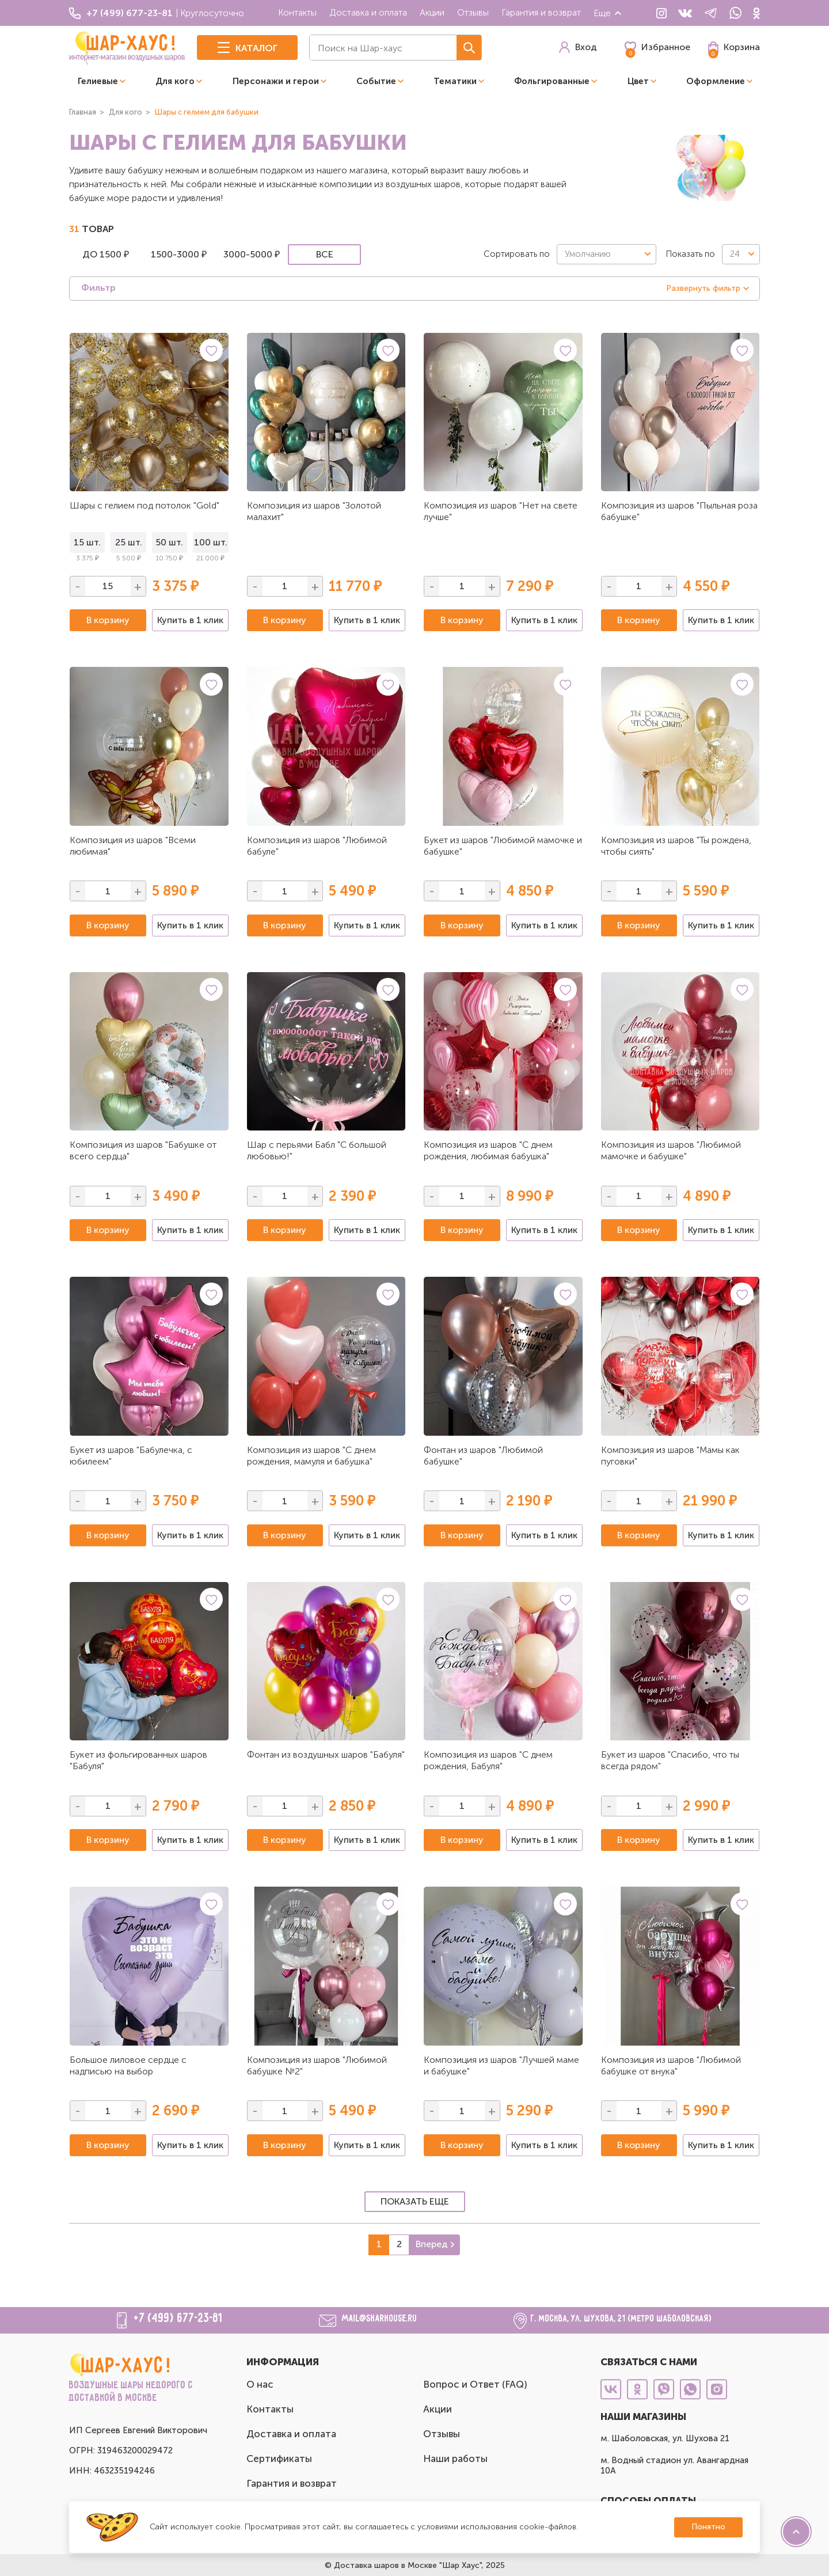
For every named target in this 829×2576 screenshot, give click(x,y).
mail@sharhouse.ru (379, 2318)
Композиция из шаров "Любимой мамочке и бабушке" (671, 1150)
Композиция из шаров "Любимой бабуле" (317, 845)
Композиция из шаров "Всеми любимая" (133, 845)
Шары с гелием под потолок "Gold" (144, 505)
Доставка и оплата (368, 12)
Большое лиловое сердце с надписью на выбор (128, 2065)
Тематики (455, 81)
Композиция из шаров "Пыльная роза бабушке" (679, 511)
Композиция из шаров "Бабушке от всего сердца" (143, 1150)
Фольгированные (552, 81)
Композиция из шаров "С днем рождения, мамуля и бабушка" (311, 1455)
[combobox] (606, 254)
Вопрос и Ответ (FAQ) (475, 2384)
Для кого (175, 81)
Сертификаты (279, 2458)
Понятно (708, 2527)
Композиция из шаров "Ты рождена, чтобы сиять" (676, 845)
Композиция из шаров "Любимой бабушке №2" (317, 2065)
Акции (432, 12)
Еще (608, 12)
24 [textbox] (735, 254)
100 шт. (210, 542)
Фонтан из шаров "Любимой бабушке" (483, 1455)
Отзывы (473, 12)
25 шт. (128, 542)
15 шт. (87, 542)
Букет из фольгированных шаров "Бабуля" (138, 1760)
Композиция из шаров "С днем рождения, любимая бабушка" (488, 1150)
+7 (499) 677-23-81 (178, 2318)
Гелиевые (98, 81)
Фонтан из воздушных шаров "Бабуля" (326, 1754)
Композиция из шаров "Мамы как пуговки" (670, 1455)
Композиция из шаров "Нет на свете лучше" (500, 511)
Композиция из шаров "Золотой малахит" (314, 511)
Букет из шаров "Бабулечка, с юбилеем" (131, 1455)
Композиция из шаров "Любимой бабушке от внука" (671, 2065)
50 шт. (169, 542)
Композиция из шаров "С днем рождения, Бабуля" (488, 1760)
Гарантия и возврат (541, 12)
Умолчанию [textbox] (588, 254)
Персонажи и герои (276, 81)
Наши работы (455, 2458)
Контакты (297, 12)
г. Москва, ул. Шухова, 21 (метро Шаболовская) (621, 2318)
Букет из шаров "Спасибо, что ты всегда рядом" (670, 1760)
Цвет (638, 81)
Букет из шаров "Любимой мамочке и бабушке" (503, 845)
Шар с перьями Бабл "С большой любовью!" (316, 1150)
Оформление (715, 81)
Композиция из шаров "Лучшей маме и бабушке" (501, 2065)
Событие (376, 81)
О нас (259, 2384)
